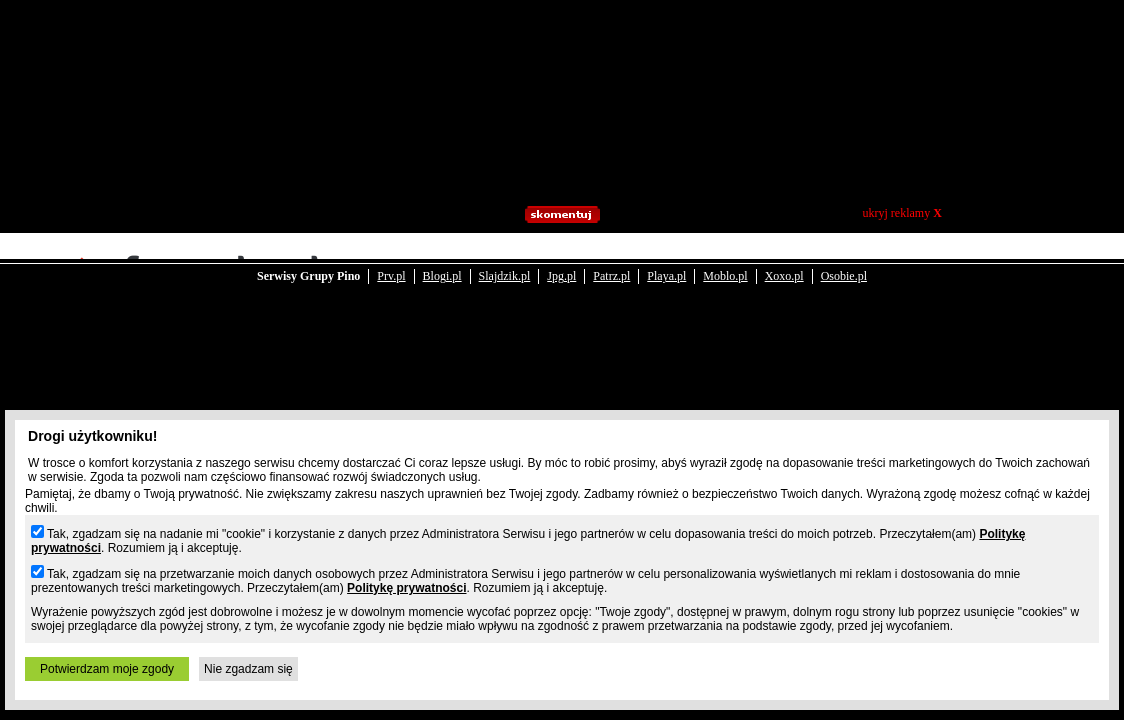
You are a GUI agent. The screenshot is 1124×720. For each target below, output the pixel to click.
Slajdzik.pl (505, 262)
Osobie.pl (844, 262)
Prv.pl (391, 262)
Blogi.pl (442, 262)
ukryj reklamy (902, 213)
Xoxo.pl (784, 262)
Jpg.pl (561, 262)
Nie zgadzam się (248, 669)
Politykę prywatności (406, 588)
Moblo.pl (725, 262)
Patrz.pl (611, 262)
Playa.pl (666, 262)
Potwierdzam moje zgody (107, 669)
